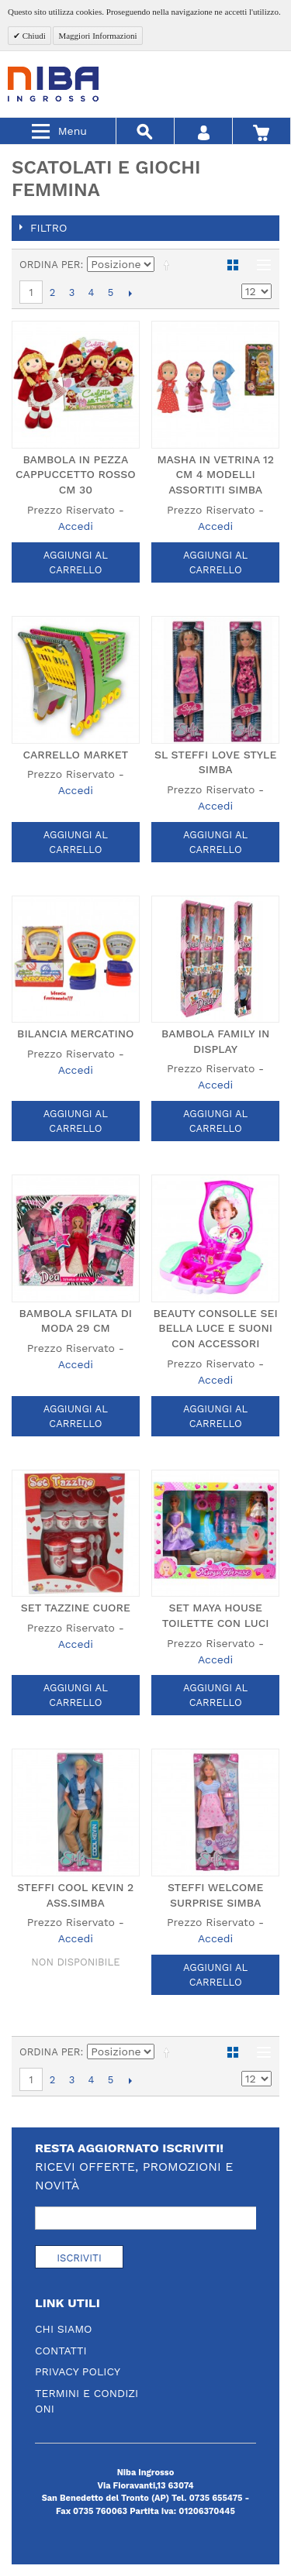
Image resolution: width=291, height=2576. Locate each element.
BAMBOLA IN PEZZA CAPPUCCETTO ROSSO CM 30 (76, 474)
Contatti (61, 2350)
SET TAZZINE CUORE (75, 1607)
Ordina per (50, 264)
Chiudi (33, 35)
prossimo (130, 292)
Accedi (75, 526)
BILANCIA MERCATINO (75, 1033)
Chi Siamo (63, 2329)
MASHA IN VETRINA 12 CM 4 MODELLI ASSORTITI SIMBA (215, 474)
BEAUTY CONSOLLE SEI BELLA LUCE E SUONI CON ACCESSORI (216, 1328)
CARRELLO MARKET (75, 754)
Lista (260, 265)
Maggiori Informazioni (97, 35)
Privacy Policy (77, 2371)
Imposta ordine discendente (169, 265)
